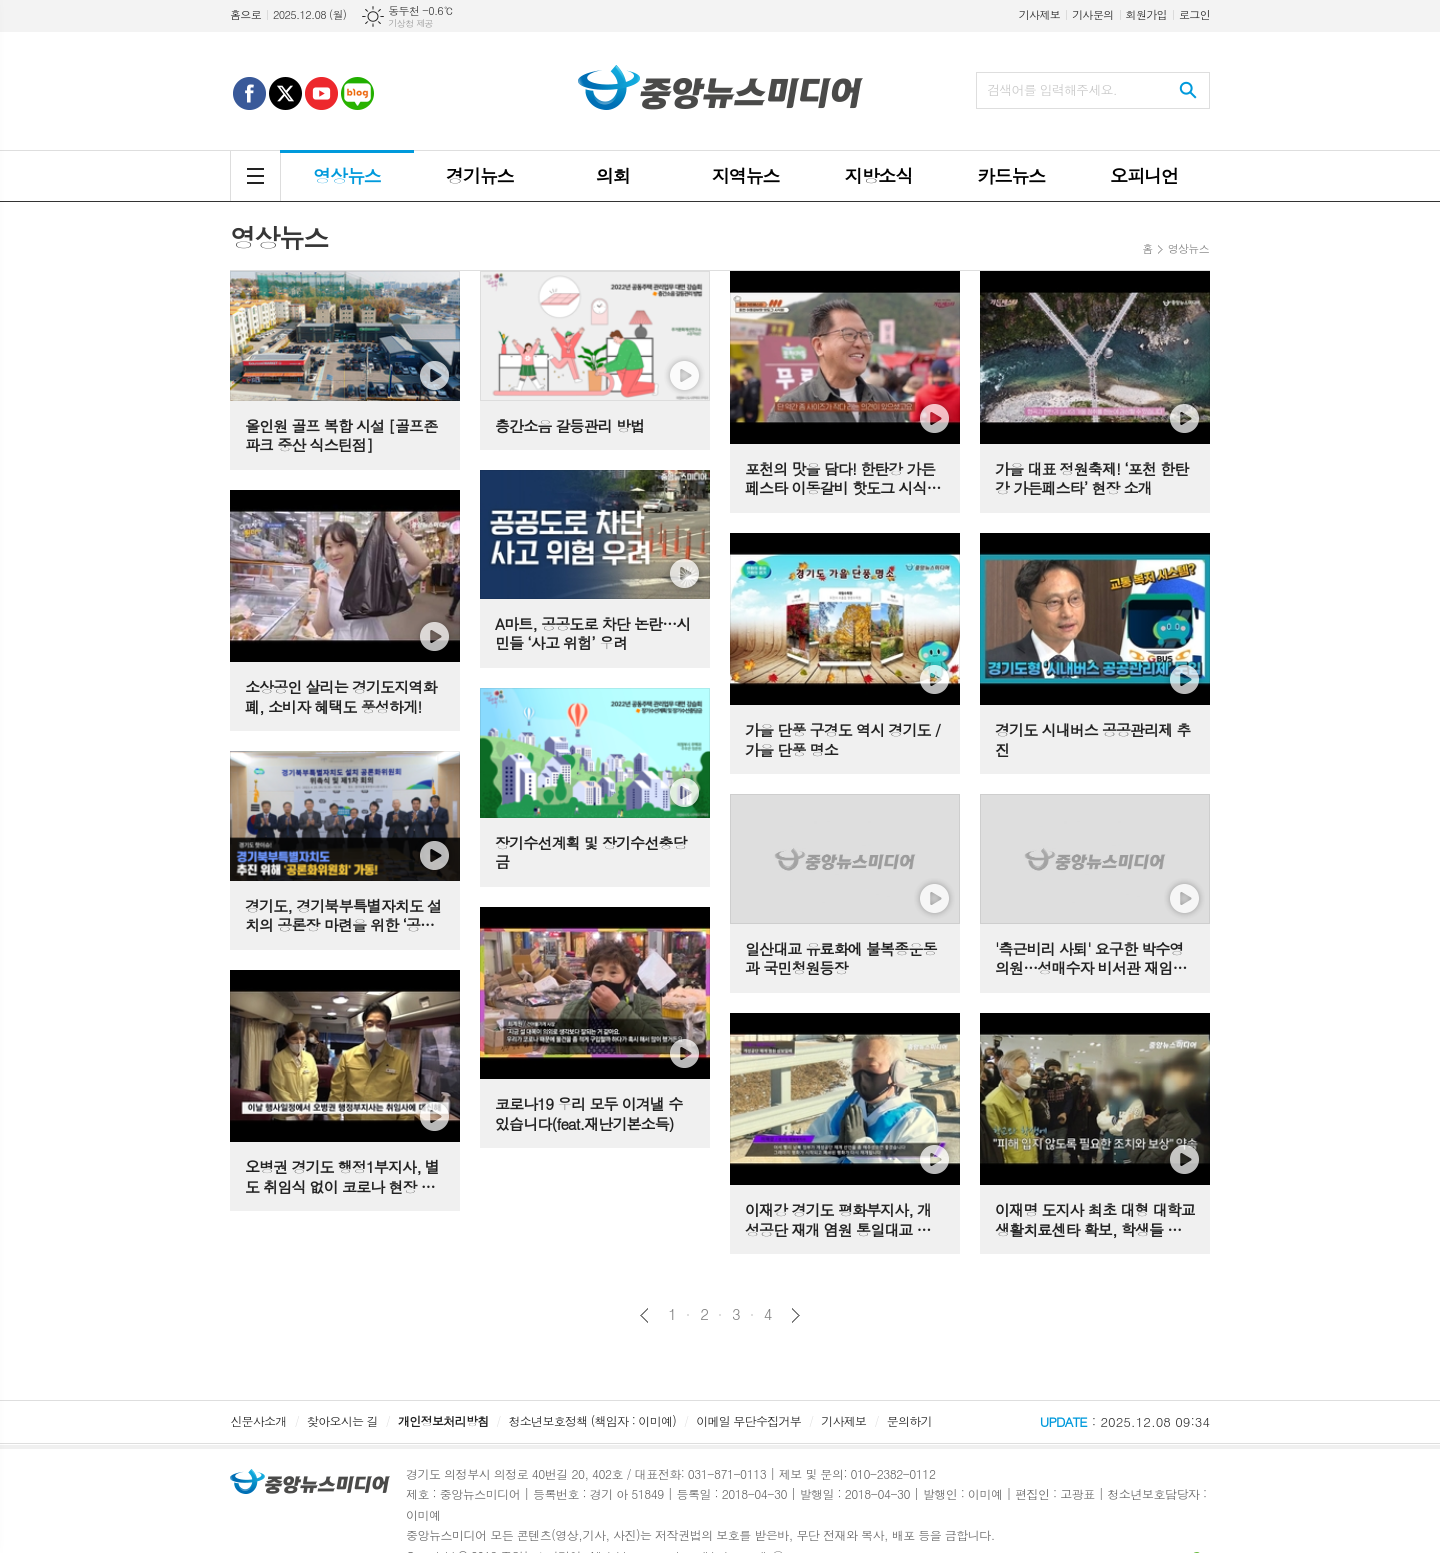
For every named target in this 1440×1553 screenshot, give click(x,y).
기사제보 (1039, 14)
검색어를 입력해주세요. (1052, 89)
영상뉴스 (1188, 248)
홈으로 (245, 14)
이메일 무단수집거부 (748, 1420)
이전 (644, 1315)
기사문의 (1092, 14)
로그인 (1194, 14)
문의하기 (909, 1420)
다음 (795, 1315)
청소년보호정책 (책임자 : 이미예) (592, 1420)
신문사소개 (258, 1420)
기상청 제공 (410, 23)
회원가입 (1146, 14)
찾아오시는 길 (342, 1420)
